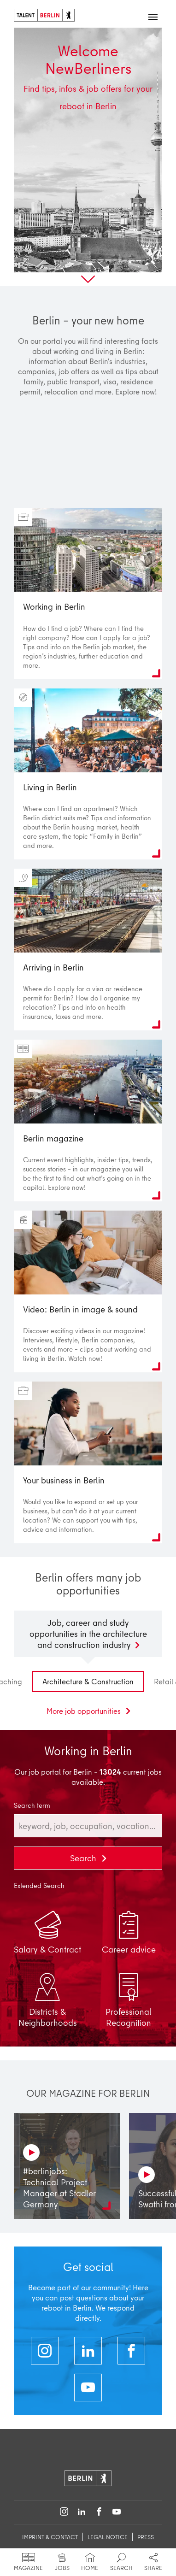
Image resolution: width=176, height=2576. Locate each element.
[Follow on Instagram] (64, 2512)
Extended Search (39, 1885)
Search (84, 1858)
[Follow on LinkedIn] (81, 2512)
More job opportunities (85, 1711)
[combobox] (88, 1825)
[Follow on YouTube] (116, 2512)
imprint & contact (50, 2537)
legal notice (108, 2537)
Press (145, 2537)
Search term (32, 1805)
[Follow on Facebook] (99, 2512)
